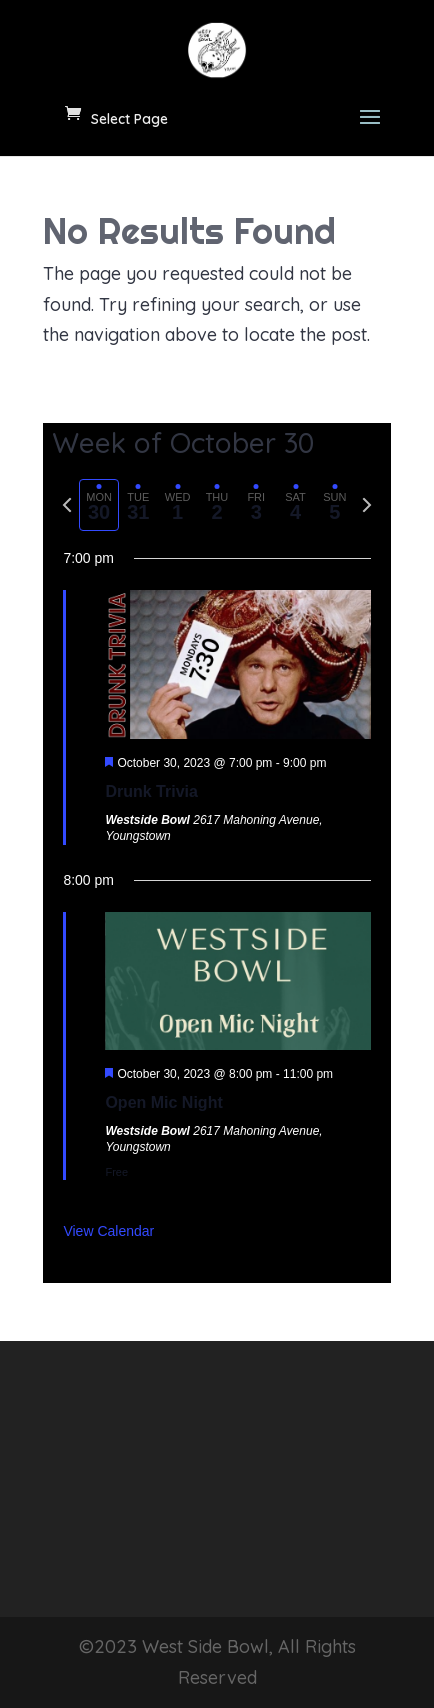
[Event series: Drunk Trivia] (335, 763)
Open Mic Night (163, 1102)
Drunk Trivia (151, 791)
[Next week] (367, 505)
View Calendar (108, 1231)
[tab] (98, 505)
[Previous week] (67, 505)
